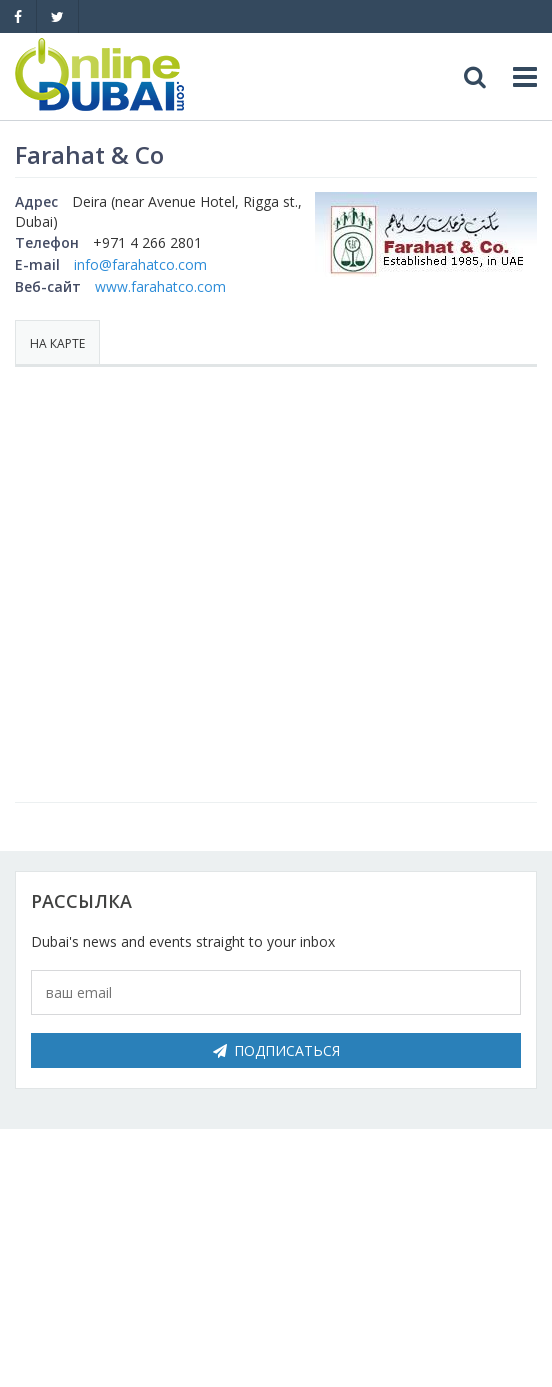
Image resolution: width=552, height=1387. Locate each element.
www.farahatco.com (160, 286)
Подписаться (276, 1050)
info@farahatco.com (140, 264)
